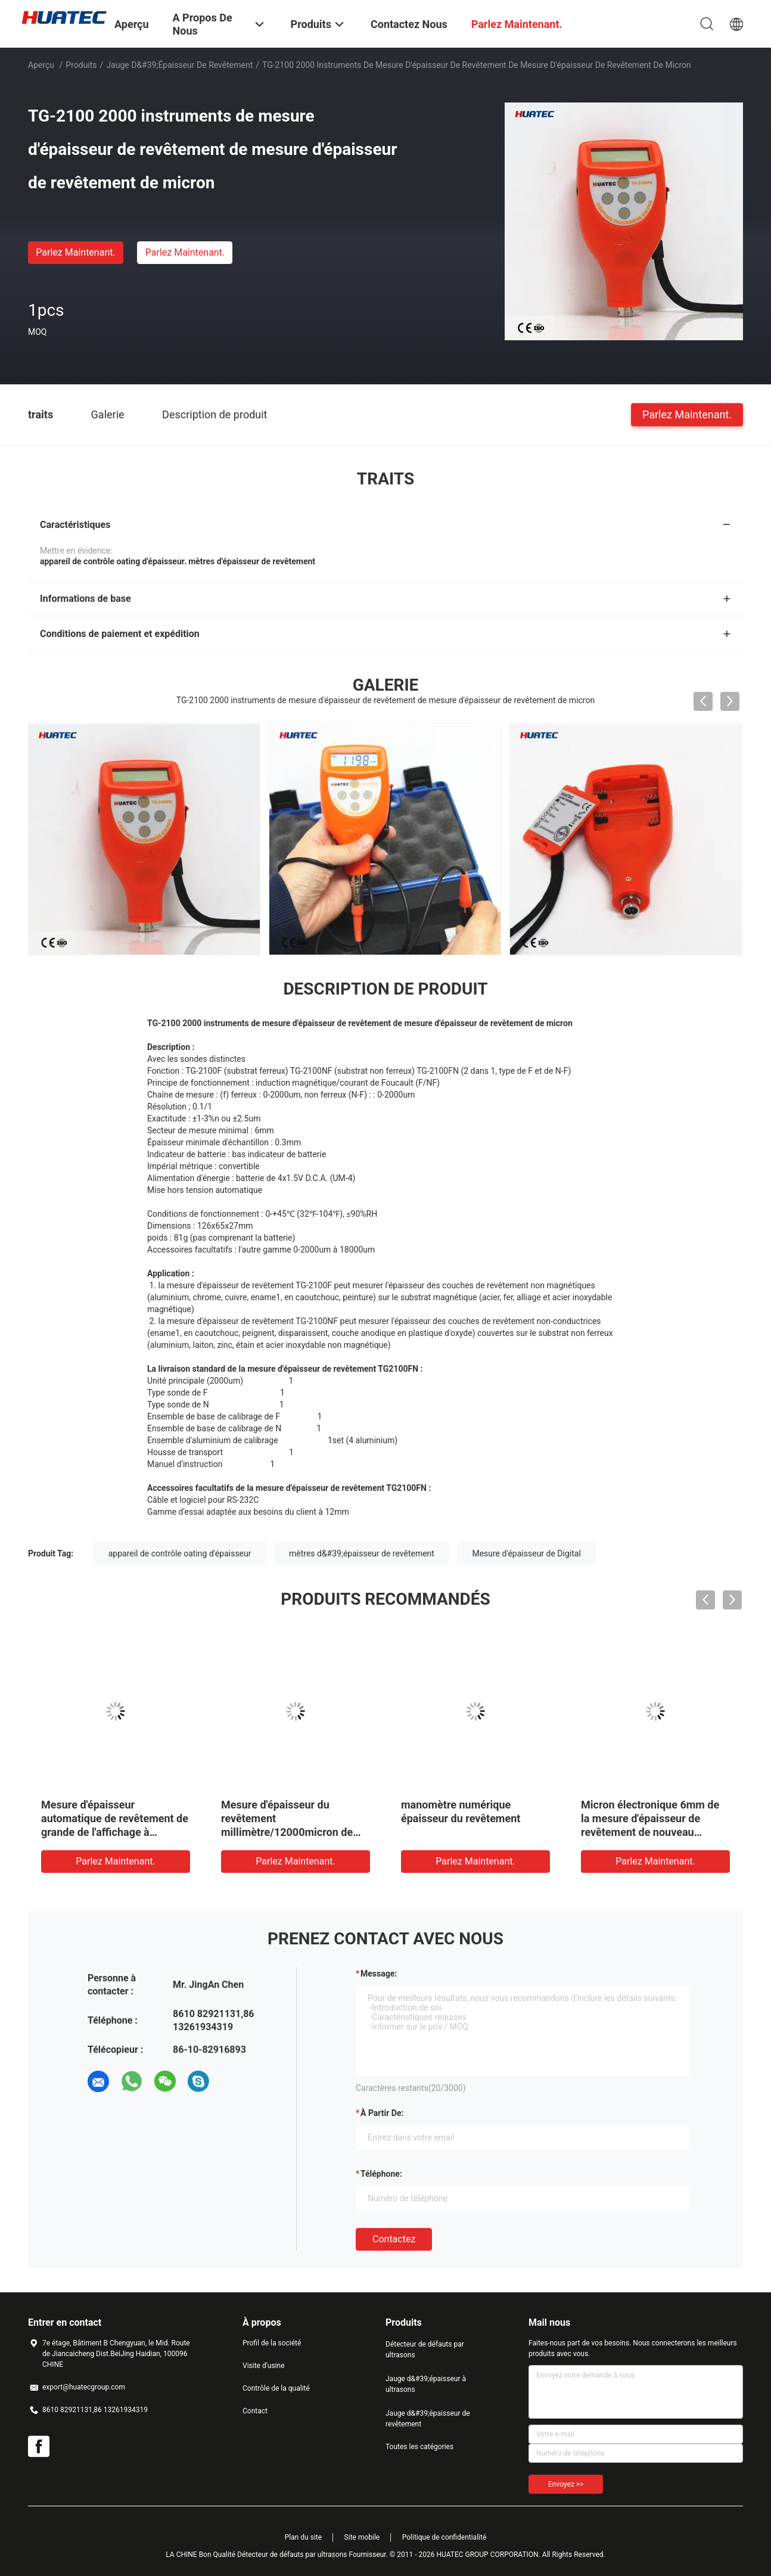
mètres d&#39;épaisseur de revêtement (361, 1553)
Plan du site (303, 2537)
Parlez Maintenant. (75, 252)
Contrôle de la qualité (276, 2388)
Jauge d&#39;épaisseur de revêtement (179, 65)
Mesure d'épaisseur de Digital (526, 1553)
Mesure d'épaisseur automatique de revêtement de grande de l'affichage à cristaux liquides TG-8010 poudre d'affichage (114, 1832)
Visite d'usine (264, 2365)
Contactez (393, 2239)
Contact (255, 2411)
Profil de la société (272, 2343)
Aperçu (41, 65)
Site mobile (362, 2537)
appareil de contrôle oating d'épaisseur (179, 1553)
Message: (378, 1973)
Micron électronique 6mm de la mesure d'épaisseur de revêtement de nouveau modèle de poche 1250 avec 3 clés (653, 1832)
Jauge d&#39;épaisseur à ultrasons (426, 2384)
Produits (81, 65)
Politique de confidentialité (444, 2537)
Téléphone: (381, 2174)
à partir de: (381, 2113)
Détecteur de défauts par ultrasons (425, 2349)
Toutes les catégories (419, 2447)
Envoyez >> (565, 2484)
